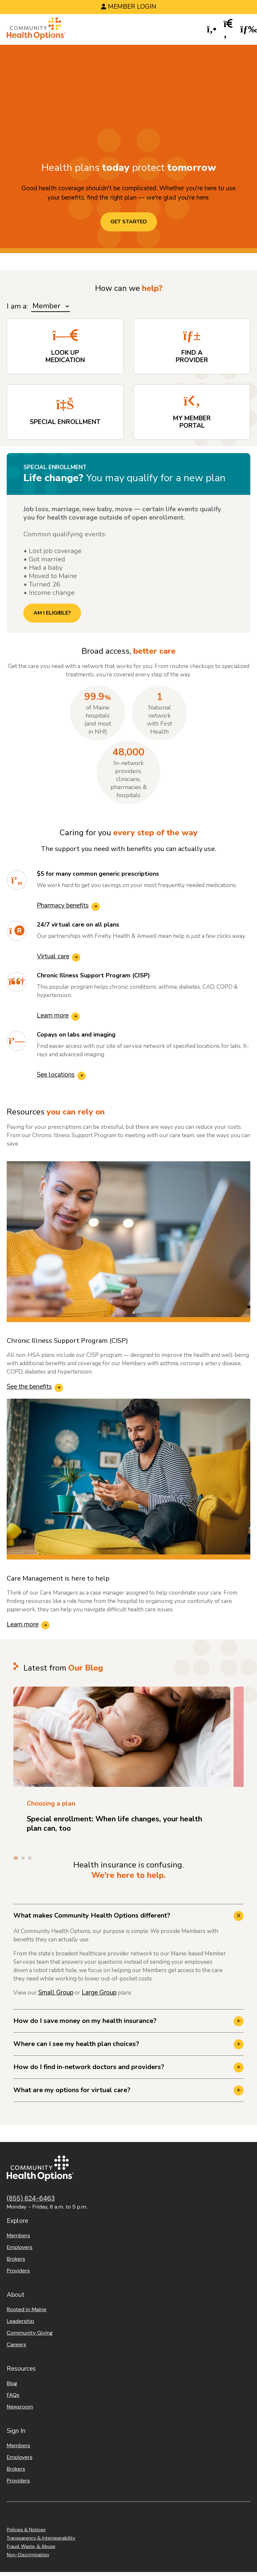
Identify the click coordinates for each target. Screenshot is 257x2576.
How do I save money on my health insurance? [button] (85, 2020)
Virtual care (53, 956)
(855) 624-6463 (31, 2198)
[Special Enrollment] (65, 412)
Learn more (53, 1015)
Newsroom (20, 2406)
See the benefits (29, 1386)
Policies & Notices (26, 2530)
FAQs (13, 2394)
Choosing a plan (51, 1803)
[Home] (36, 29)
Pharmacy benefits (63, 905)
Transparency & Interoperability (41, 2538)
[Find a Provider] (192, 346)
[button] (212, 29)
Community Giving (30, 2332)
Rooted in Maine (27, 2309)
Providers (18, 2270)
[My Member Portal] (192, 412)
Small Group (55, 1992)
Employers (19, 2247)
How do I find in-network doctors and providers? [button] (88, 2066)
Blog (12, 2383)
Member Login (132, 6)
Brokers (16, 2258)
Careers (16, 2344)
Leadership (20, 2321)
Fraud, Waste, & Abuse (31, 2546)
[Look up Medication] (65, 346)
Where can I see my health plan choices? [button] (76, 2043)
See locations (56, 1074)
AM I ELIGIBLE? (52, 613)
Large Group (99, 1992)
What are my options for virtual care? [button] (72, 2090)
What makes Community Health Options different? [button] (91, 1915)
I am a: (17, 306)
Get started (128, 221)
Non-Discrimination (28, 2555)
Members (18, 2235)
